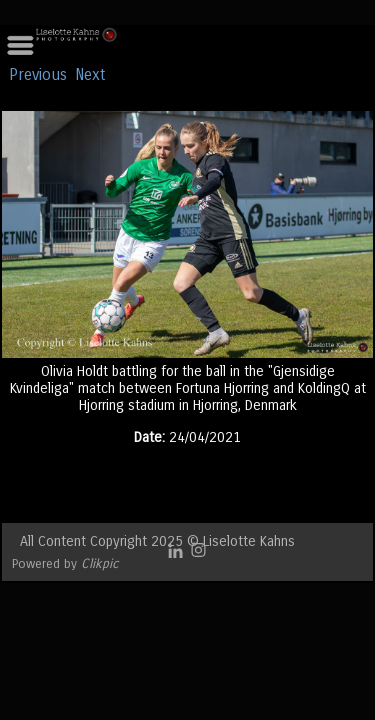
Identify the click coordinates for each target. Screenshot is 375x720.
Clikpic (100, 563)
